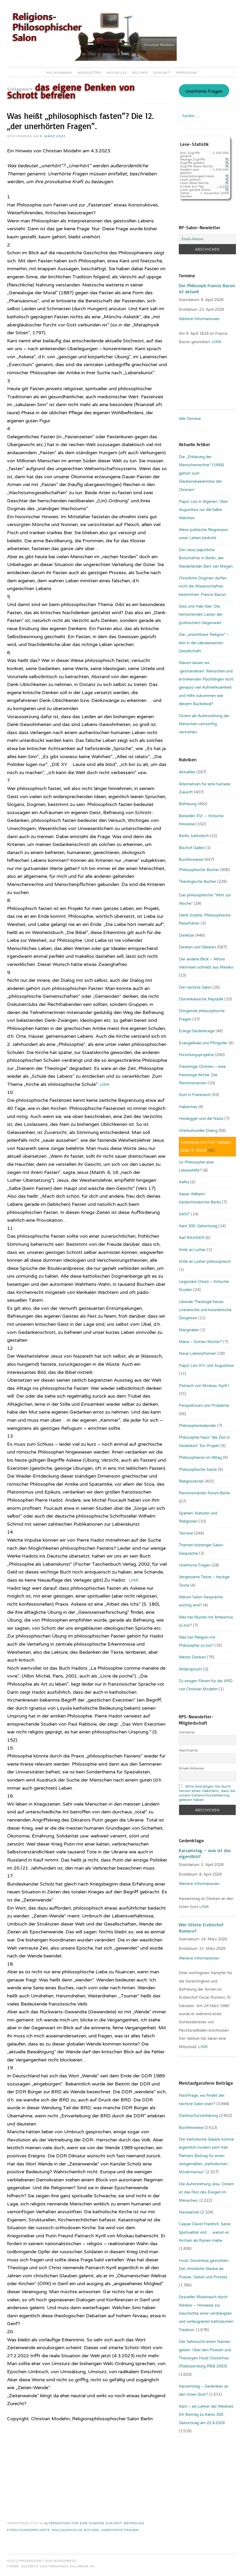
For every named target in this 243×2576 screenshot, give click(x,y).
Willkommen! (59, 72)
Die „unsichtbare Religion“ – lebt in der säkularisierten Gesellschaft (204, 642)
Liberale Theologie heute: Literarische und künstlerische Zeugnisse (205, 1310)
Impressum (186, 72)
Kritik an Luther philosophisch (205, 1261)
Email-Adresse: (191, 1768)
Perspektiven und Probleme (204, 1405)
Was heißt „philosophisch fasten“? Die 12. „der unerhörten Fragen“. (80, 121)
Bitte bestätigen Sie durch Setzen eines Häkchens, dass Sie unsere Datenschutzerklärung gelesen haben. (207, 1793)
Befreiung (134, 2523)
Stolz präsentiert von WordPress (41, 2561)
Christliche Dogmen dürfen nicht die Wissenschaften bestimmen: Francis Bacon (203, 586)
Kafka (184, 1182)
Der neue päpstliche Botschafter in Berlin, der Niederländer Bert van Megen (206, 558)
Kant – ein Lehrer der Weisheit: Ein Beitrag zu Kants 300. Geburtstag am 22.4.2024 (206, 2414)
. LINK (216, 341)
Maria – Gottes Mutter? (200, 1341)
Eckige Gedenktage (197, 1031)
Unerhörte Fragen (120, 2530)
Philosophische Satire (198, 1469)
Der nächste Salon (195, 987)
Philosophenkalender (197, 1425)
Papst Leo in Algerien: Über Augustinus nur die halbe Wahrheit (203, 509)
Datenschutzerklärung (198, 2115)
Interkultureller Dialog (198, 1130)
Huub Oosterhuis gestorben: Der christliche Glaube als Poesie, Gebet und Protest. (204, 2268)
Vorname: (187, 1732)
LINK (105, 1084)
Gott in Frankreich (195, 1094)
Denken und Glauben (197, 947)
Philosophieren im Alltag (200, 1457)
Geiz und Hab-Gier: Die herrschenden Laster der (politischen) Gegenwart (201, 614)
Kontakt (161, 72)
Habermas (188, 1106)
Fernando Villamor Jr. (72, 2566)
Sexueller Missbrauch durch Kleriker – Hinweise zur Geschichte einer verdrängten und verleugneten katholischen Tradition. (206, 2313)
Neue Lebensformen (197, 1353)
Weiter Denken (192, 1657)
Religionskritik (191, 1481)
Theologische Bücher (197, 881)
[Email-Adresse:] (207, 239)
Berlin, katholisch (194, 835)
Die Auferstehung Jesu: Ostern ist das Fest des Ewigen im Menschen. (206, 2192)
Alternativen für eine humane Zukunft (83, 2523)
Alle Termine (190, 418)
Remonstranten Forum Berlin (204, 1493)
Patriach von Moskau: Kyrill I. (204, 1385)
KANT (184, 1214)
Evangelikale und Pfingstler (203, 1043)
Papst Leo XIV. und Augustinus (206, 1365)
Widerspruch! (190, 1669)
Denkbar (186, 935)
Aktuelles (117, 72)
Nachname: (188, 1750)
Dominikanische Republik (201, 999)
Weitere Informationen (199, 318)
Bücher (140, 72)
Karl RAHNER (191, 1237)
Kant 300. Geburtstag (198, 1226)
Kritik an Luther (192, 1249)
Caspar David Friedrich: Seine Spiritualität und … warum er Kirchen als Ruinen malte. (205, 2232)
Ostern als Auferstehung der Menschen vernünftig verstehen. (204, 724)
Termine (186, 1533)
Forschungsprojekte (28, 2530)
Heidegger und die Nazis (201, 1118)
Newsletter (89, 72)
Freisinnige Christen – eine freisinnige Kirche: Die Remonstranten (202, 1074)
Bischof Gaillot (192, 847)
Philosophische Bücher (75, 2530)
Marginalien (189, 1330)
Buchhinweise (191, 859)
